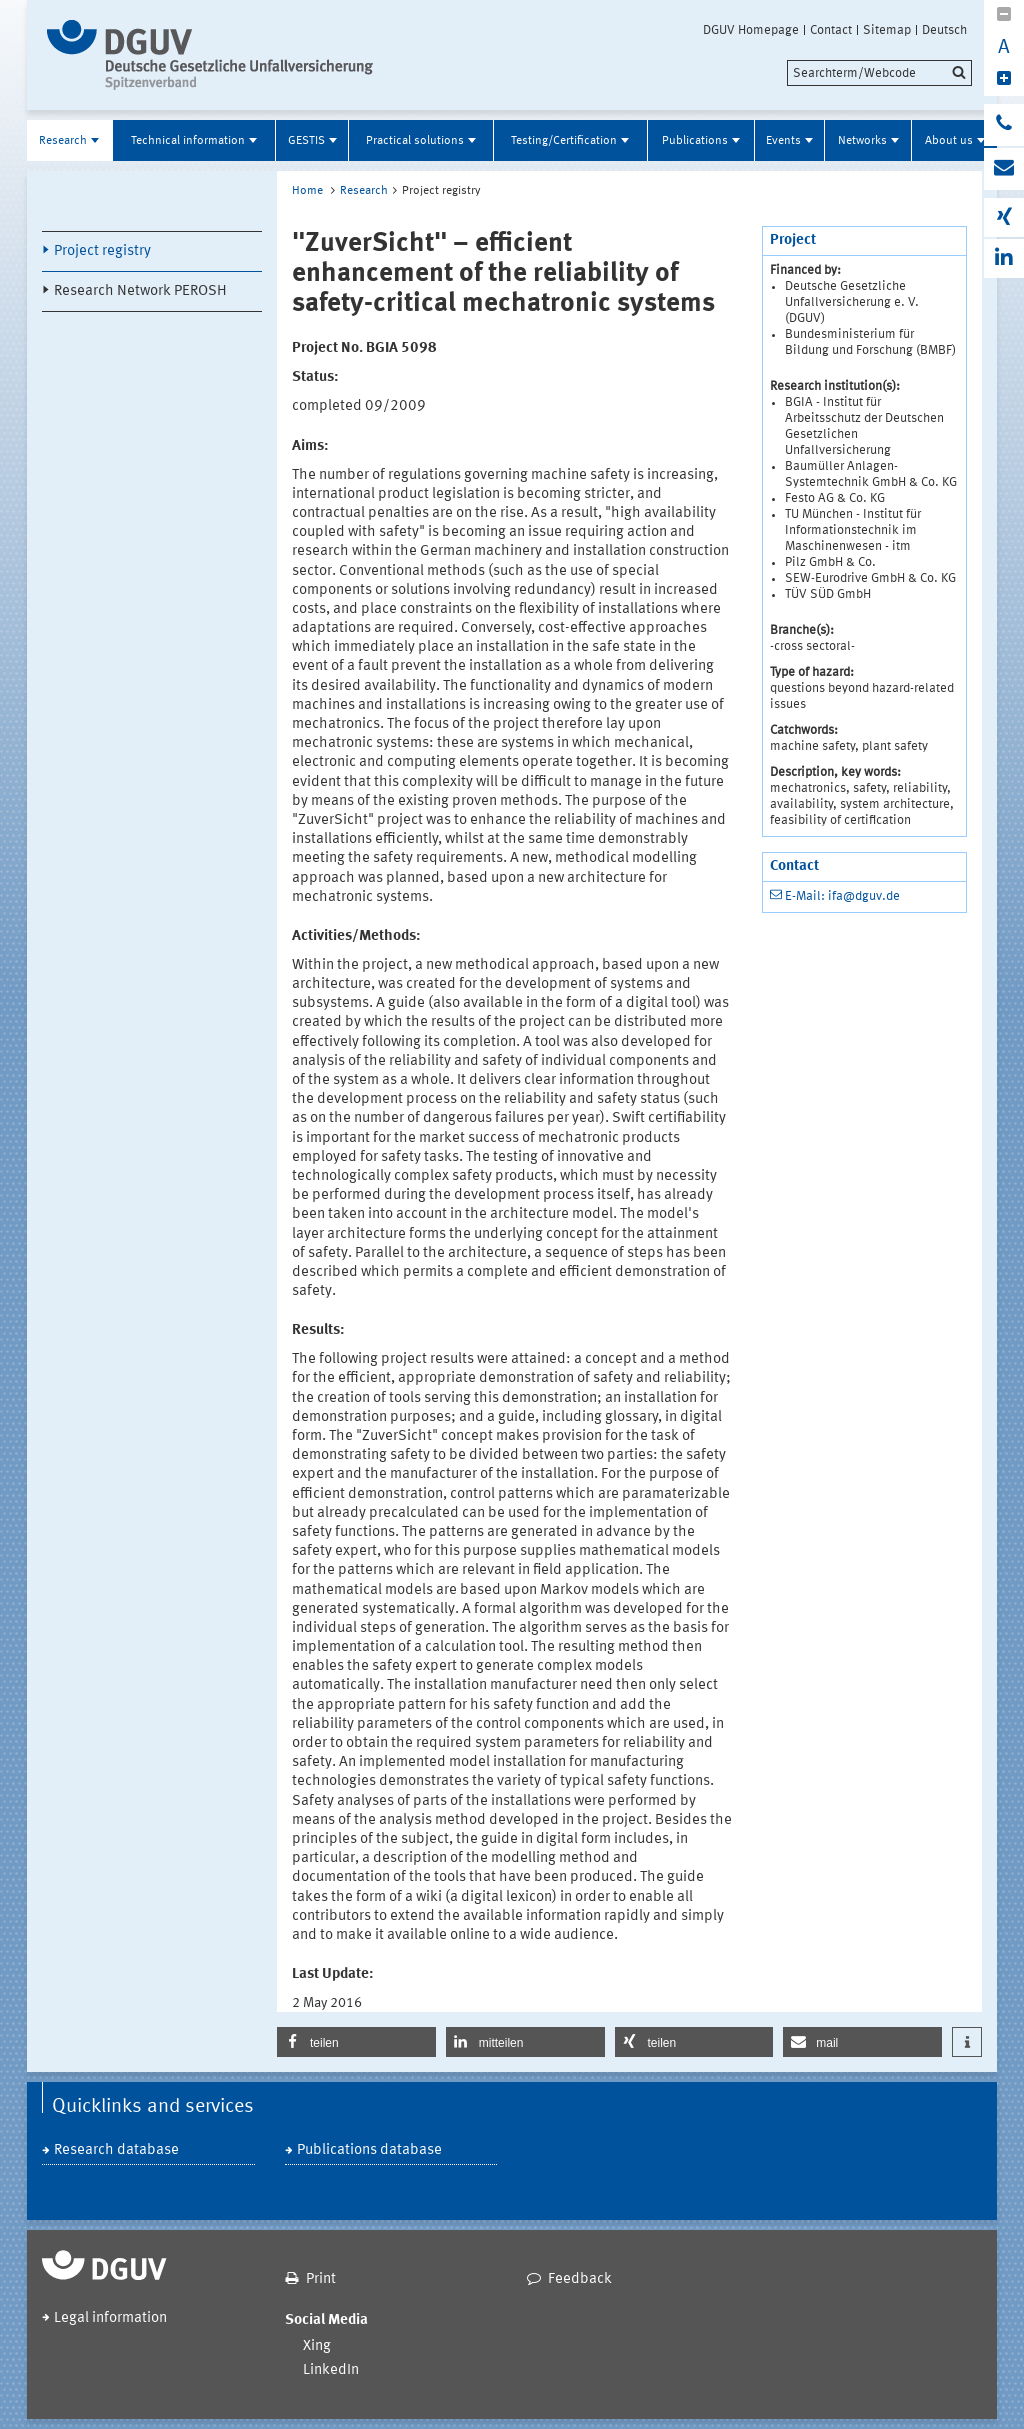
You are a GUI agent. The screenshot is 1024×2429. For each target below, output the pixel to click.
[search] (879, 73)
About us (949, 141)
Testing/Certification (564, 141)
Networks (862, 141)
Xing (317, 2346)
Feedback (580, 2279)
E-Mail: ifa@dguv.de (842, 896)
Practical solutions (415, 141)
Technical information (188, 141)
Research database (116, 2150)
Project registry (102, 251)
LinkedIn (331, 2370)
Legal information (110, 2318)
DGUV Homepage (751, 30)
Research (63, 141)
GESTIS (306, 141)
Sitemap (887, 30)
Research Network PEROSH (140, 291)
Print (321, 2279)
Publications (695, 141)
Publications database (369, 2150)
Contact (831, 30)
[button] (356, 2042)
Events (783, 141)
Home (307, 191)
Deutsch (944, 30)
